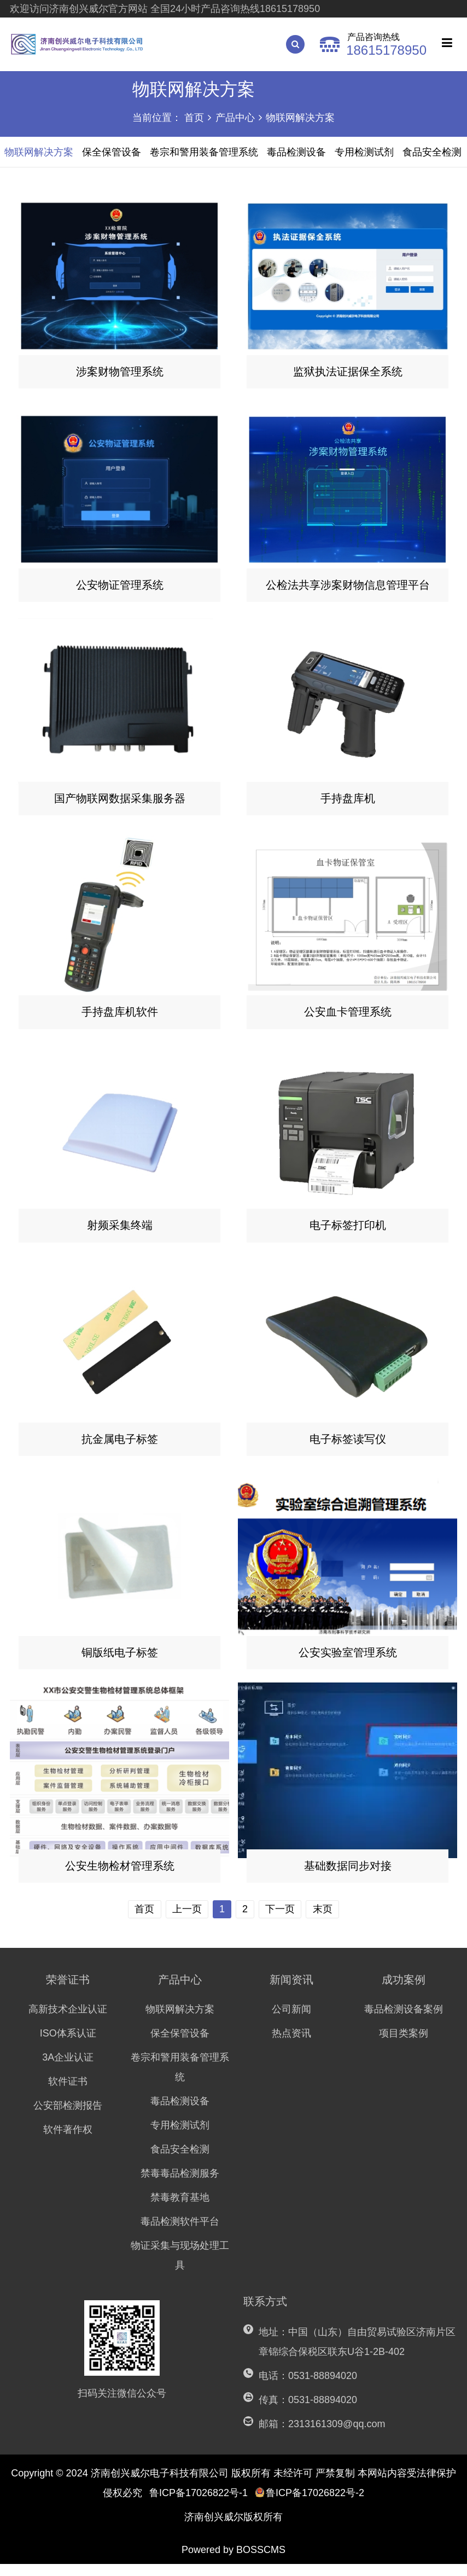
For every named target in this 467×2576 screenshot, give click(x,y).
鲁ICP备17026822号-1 (198, 2504)
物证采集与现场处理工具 (180, 2267)
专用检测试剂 (179, 2137)
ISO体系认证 (68, 2045)
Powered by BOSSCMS (233, 2561)
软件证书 (67, 2093)
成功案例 (403, 1992)
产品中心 (235, 117)
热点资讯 (291, 2045)
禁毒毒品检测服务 (180, 2185)
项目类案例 (403, 2045)
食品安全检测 (179, 2161)
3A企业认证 (68, 2069)
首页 (194, 117)
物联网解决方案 (300, 117)
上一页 (185, 1921)
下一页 (281, 1921)
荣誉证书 (68, 1992)
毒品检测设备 (179, 2113)
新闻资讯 (291, 1992)
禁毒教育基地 (179, 2209)
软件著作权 (67, 2141)
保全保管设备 (179, 2045)
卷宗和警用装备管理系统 (180, 2079)
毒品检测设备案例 (403, 2021)
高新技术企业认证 (67, 2021)
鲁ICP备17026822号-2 (309, 2504)
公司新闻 (291, 2021)
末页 (325, 1921)
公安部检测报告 (67, 2117)
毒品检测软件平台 (180, 2233)
